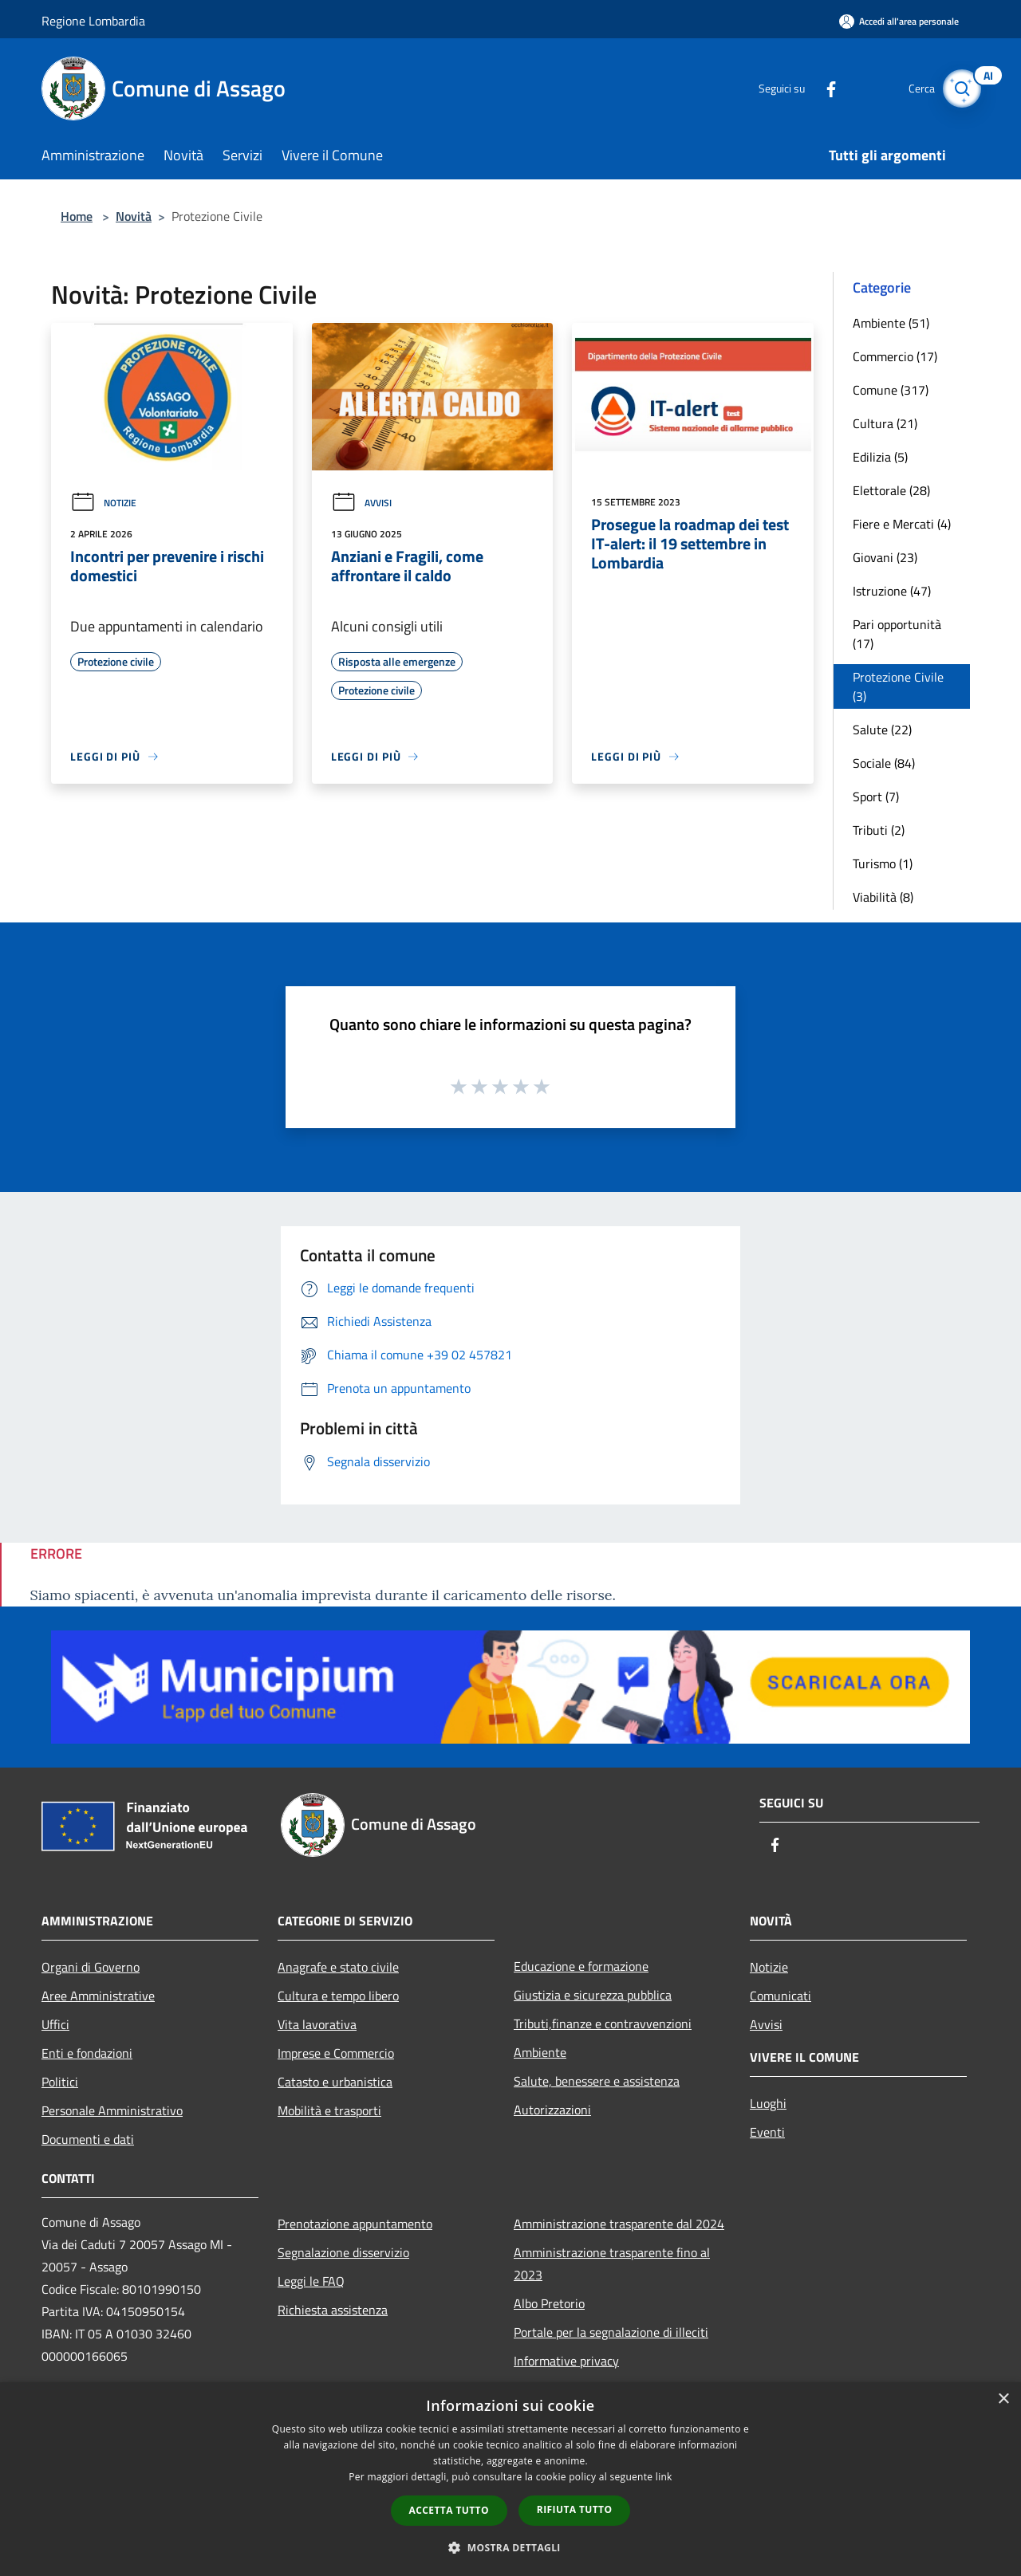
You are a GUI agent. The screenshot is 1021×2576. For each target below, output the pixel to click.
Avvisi (361, 502)
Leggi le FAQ (311, 2281)
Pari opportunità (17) (897, 634)
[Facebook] (818, 88)
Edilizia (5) (880, 456)
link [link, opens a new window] (664, 2477)
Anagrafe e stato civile (338, 1966)
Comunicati (780, 1995)
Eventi (767, 2131)
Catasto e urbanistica (335, 2081)
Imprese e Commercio (336, 2053)
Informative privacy (566, 2360)
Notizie (103, 502)
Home (77, 216)
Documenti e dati (87, 2139)
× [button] (1003, 2399)
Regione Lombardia (93, 20)
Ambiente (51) (891, 322)
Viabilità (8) (883, 897)
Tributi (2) (879, 830)
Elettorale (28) (891, 490)
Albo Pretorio (549, 2303)
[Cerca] (960, 88)
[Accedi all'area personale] (899, 21)
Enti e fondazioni (86, 2053)
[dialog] (510, 2479)
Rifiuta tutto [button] (575, 2509)
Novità (134, 216)
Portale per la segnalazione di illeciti (611, 2332)
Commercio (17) (895, 356)
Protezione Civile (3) (898, 686)
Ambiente (540, 2052)
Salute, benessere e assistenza (597, 2080)
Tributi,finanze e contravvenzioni (603, 2023)
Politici (59, 2081)
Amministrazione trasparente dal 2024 (619, 2223)
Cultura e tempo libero (338, 1995)
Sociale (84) (884, 763)
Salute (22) (882, 729)
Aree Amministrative (98, 1995)
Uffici (55, 2024)
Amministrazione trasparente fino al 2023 (612, 2263)
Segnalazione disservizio (343, 2252)
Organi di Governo (90, 1966)
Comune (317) (890, 389)
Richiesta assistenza (333, 2309)
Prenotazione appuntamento (355, 2223)
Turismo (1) (883, 863)
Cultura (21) (885, 423)
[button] (510, 2547)
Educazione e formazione (581, 1966)
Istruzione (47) (892, 590)
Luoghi (768, 2103)
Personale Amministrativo (112, 2110)
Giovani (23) (885, 557)
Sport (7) (876, 796)
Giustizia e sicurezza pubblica (593, 1994)
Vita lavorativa (317, 2024)
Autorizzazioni (552, 2109)
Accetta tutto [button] (449, 2510)
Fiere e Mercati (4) (902, 523)
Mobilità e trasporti (329, 2110)
